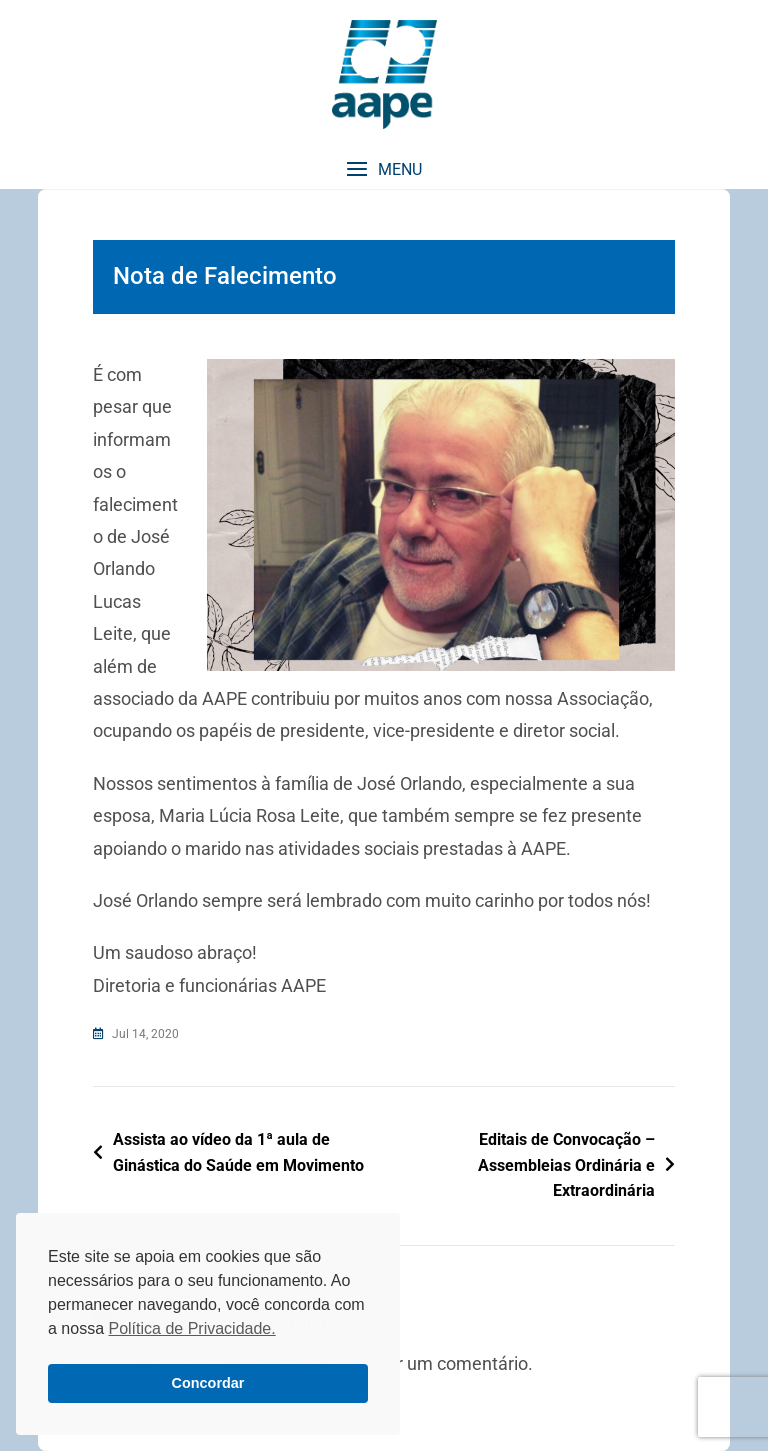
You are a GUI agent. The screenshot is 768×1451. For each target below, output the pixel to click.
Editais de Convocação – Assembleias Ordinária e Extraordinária (566, 1165)
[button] (384, 169)
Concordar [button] (208, 1383)
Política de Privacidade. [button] (191, 1328)
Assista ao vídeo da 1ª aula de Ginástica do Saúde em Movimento (238, 1152)
